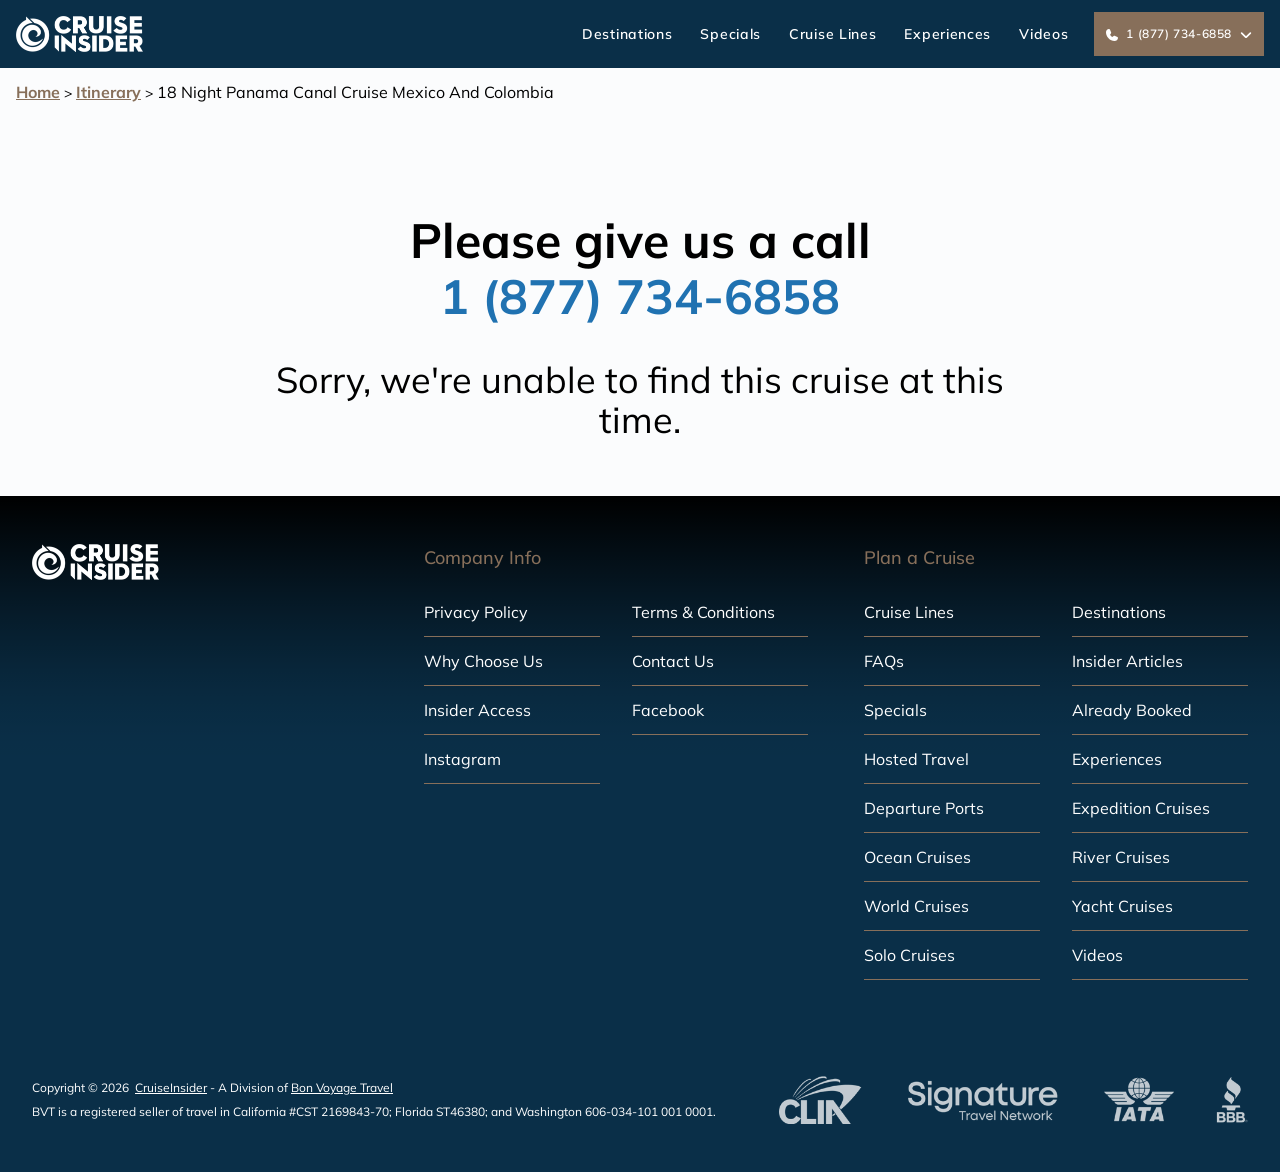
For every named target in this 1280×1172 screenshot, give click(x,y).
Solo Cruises (909, 955)
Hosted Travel (916, 759)
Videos (1043, 34)
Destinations (627, 34)
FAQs (884, 661)
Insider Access (477, 710)
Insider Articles (1127, 661)
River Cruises (1121, 857)
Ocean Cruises (917, 857)
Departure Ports (924, 808)
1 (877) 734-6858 (640, 296)
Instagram (462, 759)
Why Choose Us (483, 661)
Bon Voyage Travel (342, 1087)
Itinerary (108, 92)
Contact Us (673, 661)
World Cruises (916, 906)
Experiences (947, 34)
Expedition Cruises (1141, 808)
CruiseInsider (171, 1087)
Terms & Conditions (703, 612)
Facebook (668, 710)
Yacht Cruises (1122, 906)
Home (38, 92)
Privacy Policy (476, 612)
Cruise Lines (832, 34)
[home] (79, 34)
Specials (730, 34)
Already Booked (1132, 710)
